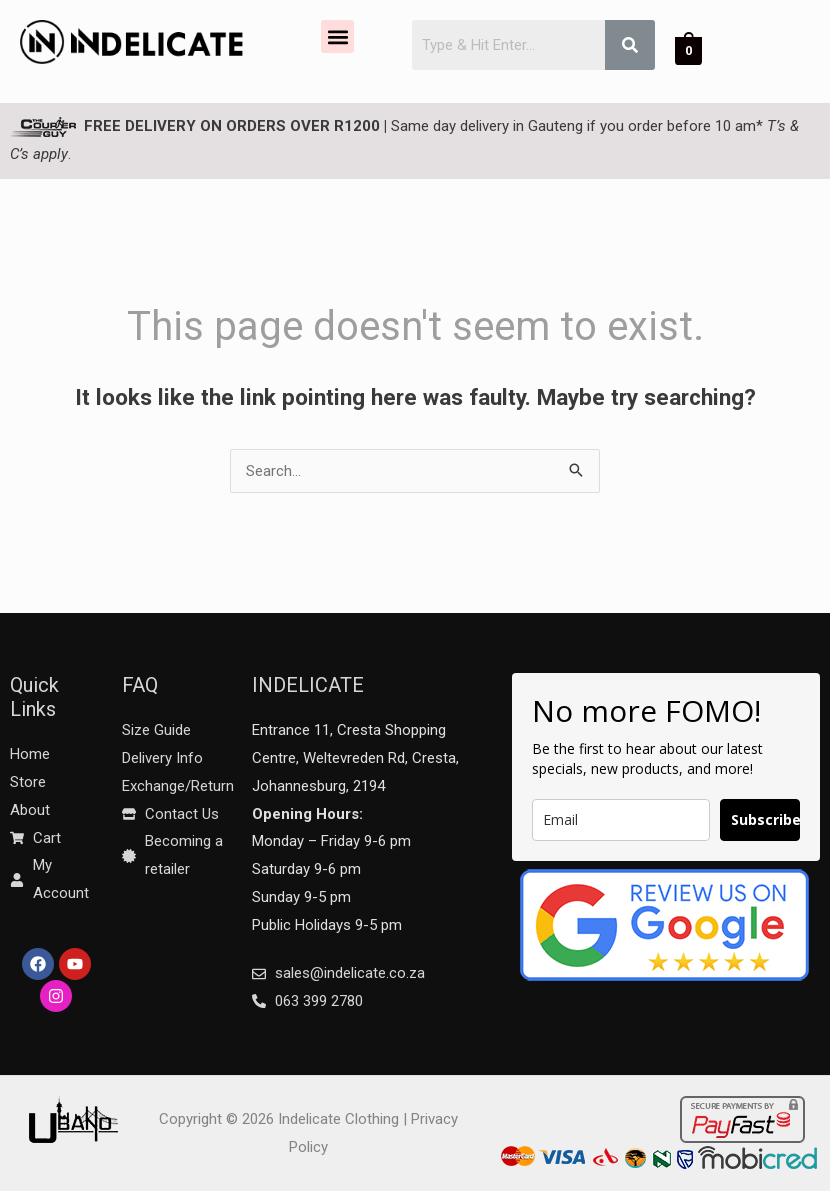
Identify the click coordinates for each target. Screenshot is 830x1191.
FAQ (140, 685)
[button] (337, 36)
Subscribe (765, 819)
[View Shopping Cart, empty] (688, 50)
